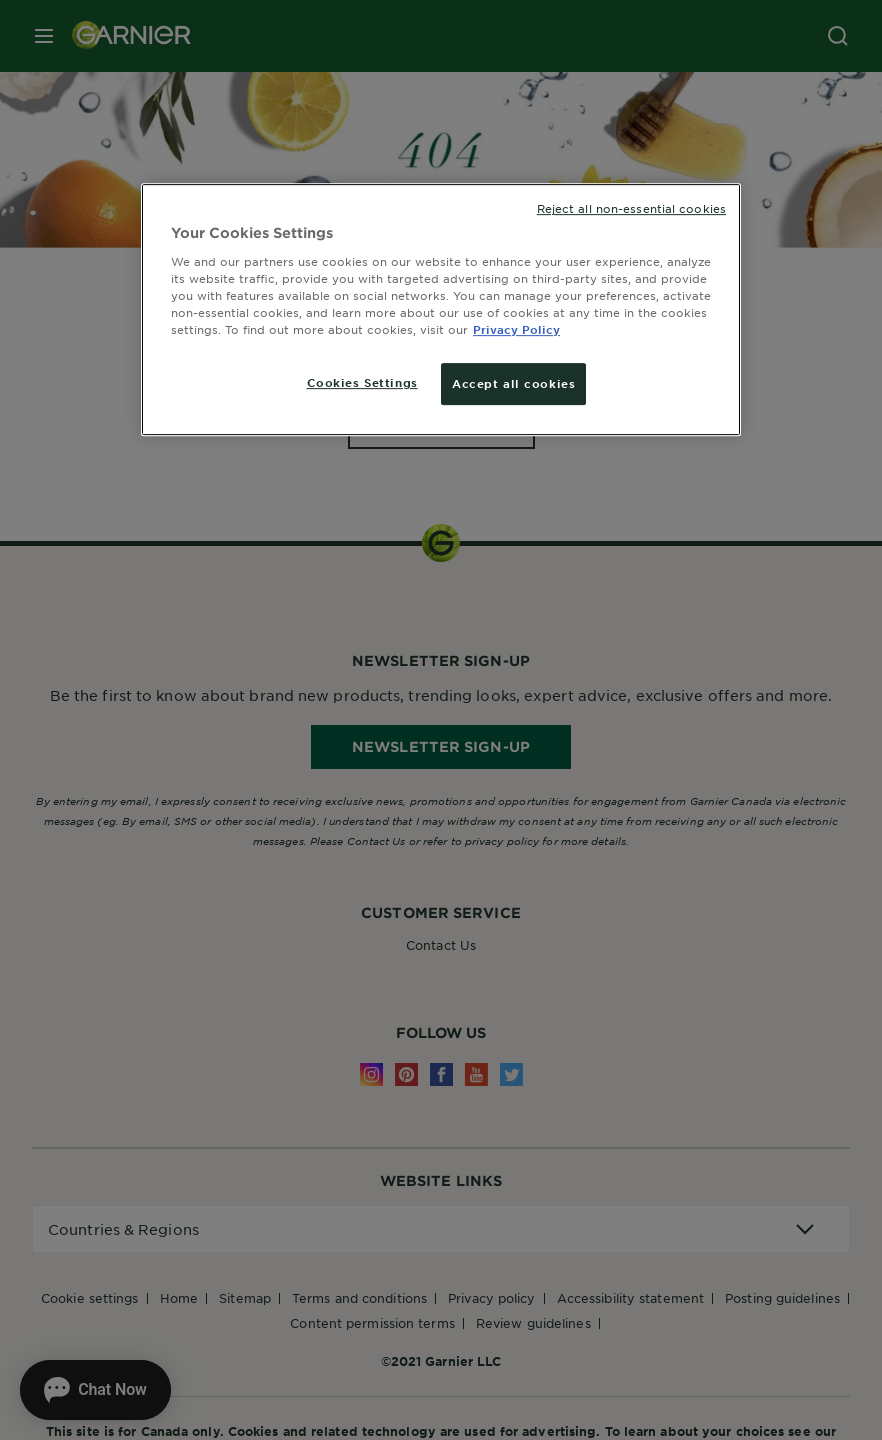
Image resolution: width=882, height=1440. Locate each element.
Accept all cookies (513, 383)
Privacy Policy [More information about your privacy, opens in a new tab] (516, 329)
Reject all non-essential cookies (631, 208)
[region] (441, 309)
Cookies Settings (362, 382)
